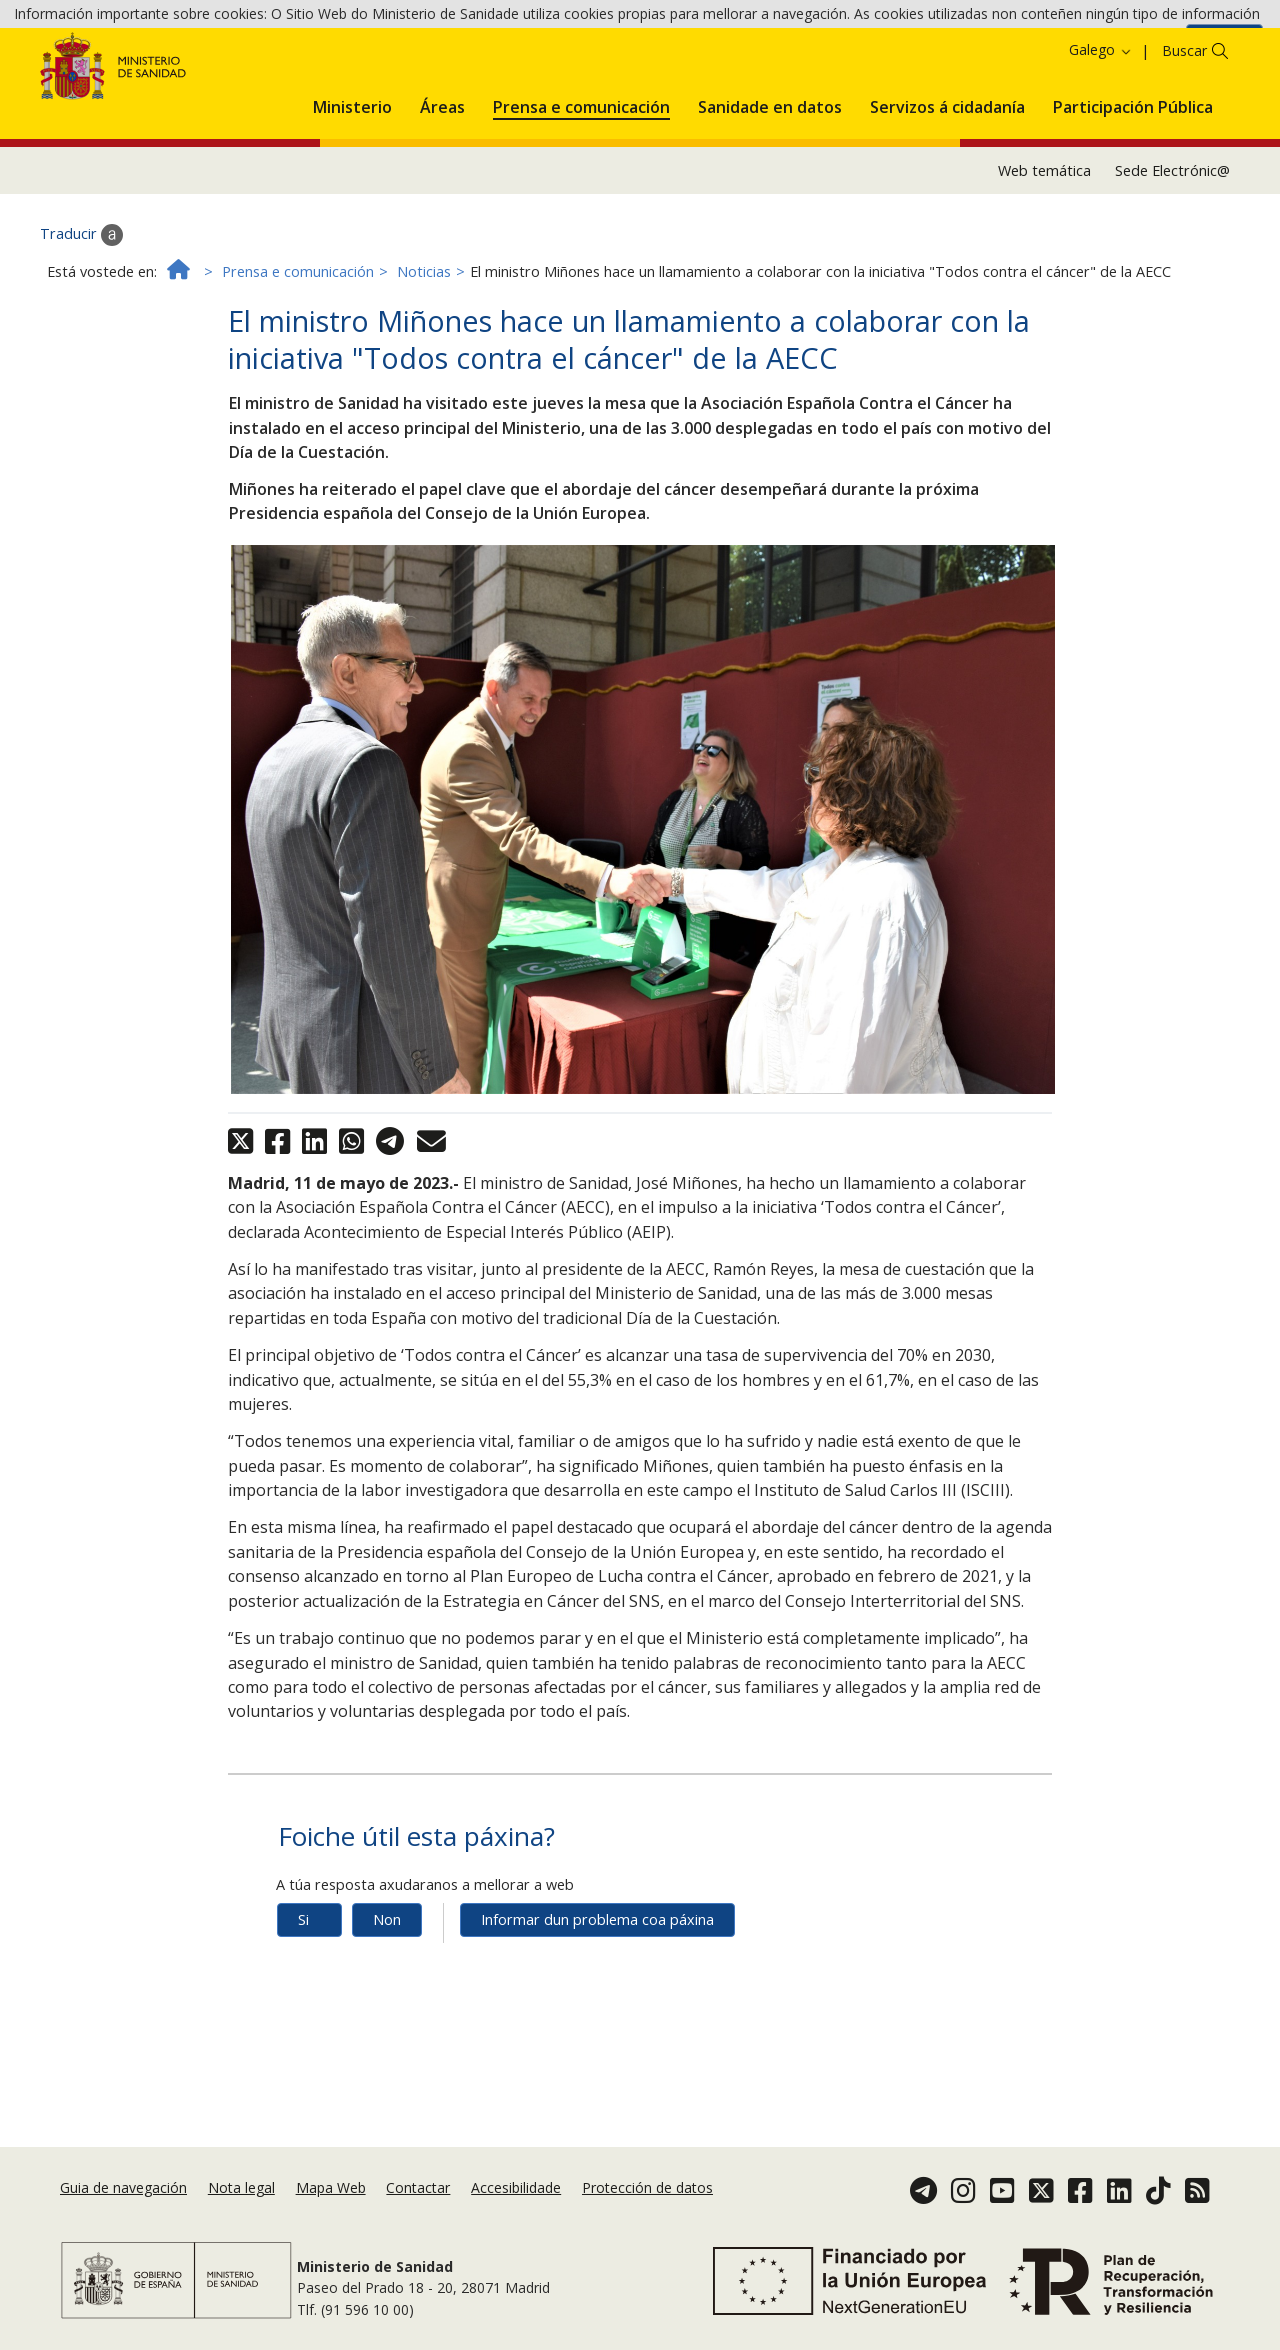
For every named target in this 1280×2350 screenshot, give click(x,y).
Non (387, 2008)
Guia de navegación (123, 2204)
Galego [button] (1101, 139)
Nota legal (241, 2204)
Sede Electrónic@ (1172, 259)
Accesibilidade (516, 2204)
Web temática (1044, 259)
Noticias (424, 360)
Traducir (81, 324)
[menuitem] (352, 193)
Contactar (418, 2204)
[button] (352, 193)
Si (303, 2008)
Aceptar (1224, 49)
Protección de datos (647, 2204)
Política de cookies (1118, 47)
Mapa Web (331, 2204)
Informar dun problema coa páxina (597, 2008)
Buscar (1184, 140)
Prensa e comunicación (298, 360)
